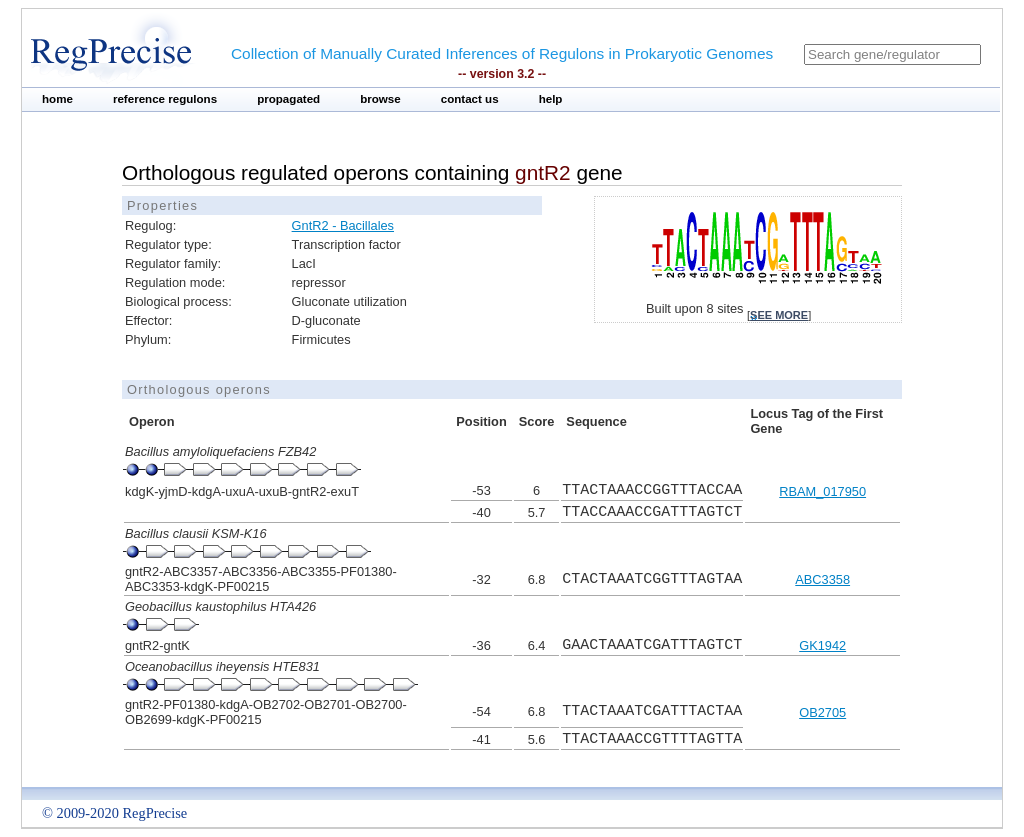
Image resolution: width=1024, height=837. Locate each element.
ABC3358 (822, 579)
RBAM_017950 (822, 491)
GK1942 (822, 645)
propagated (288, 99)
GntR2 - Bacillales (343, 225)
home (57, 99)
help (551, 99)
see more (779, 315)
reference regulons (165, 99)
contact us (470, 99)
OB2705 (822, 712)
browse (380, 99)
